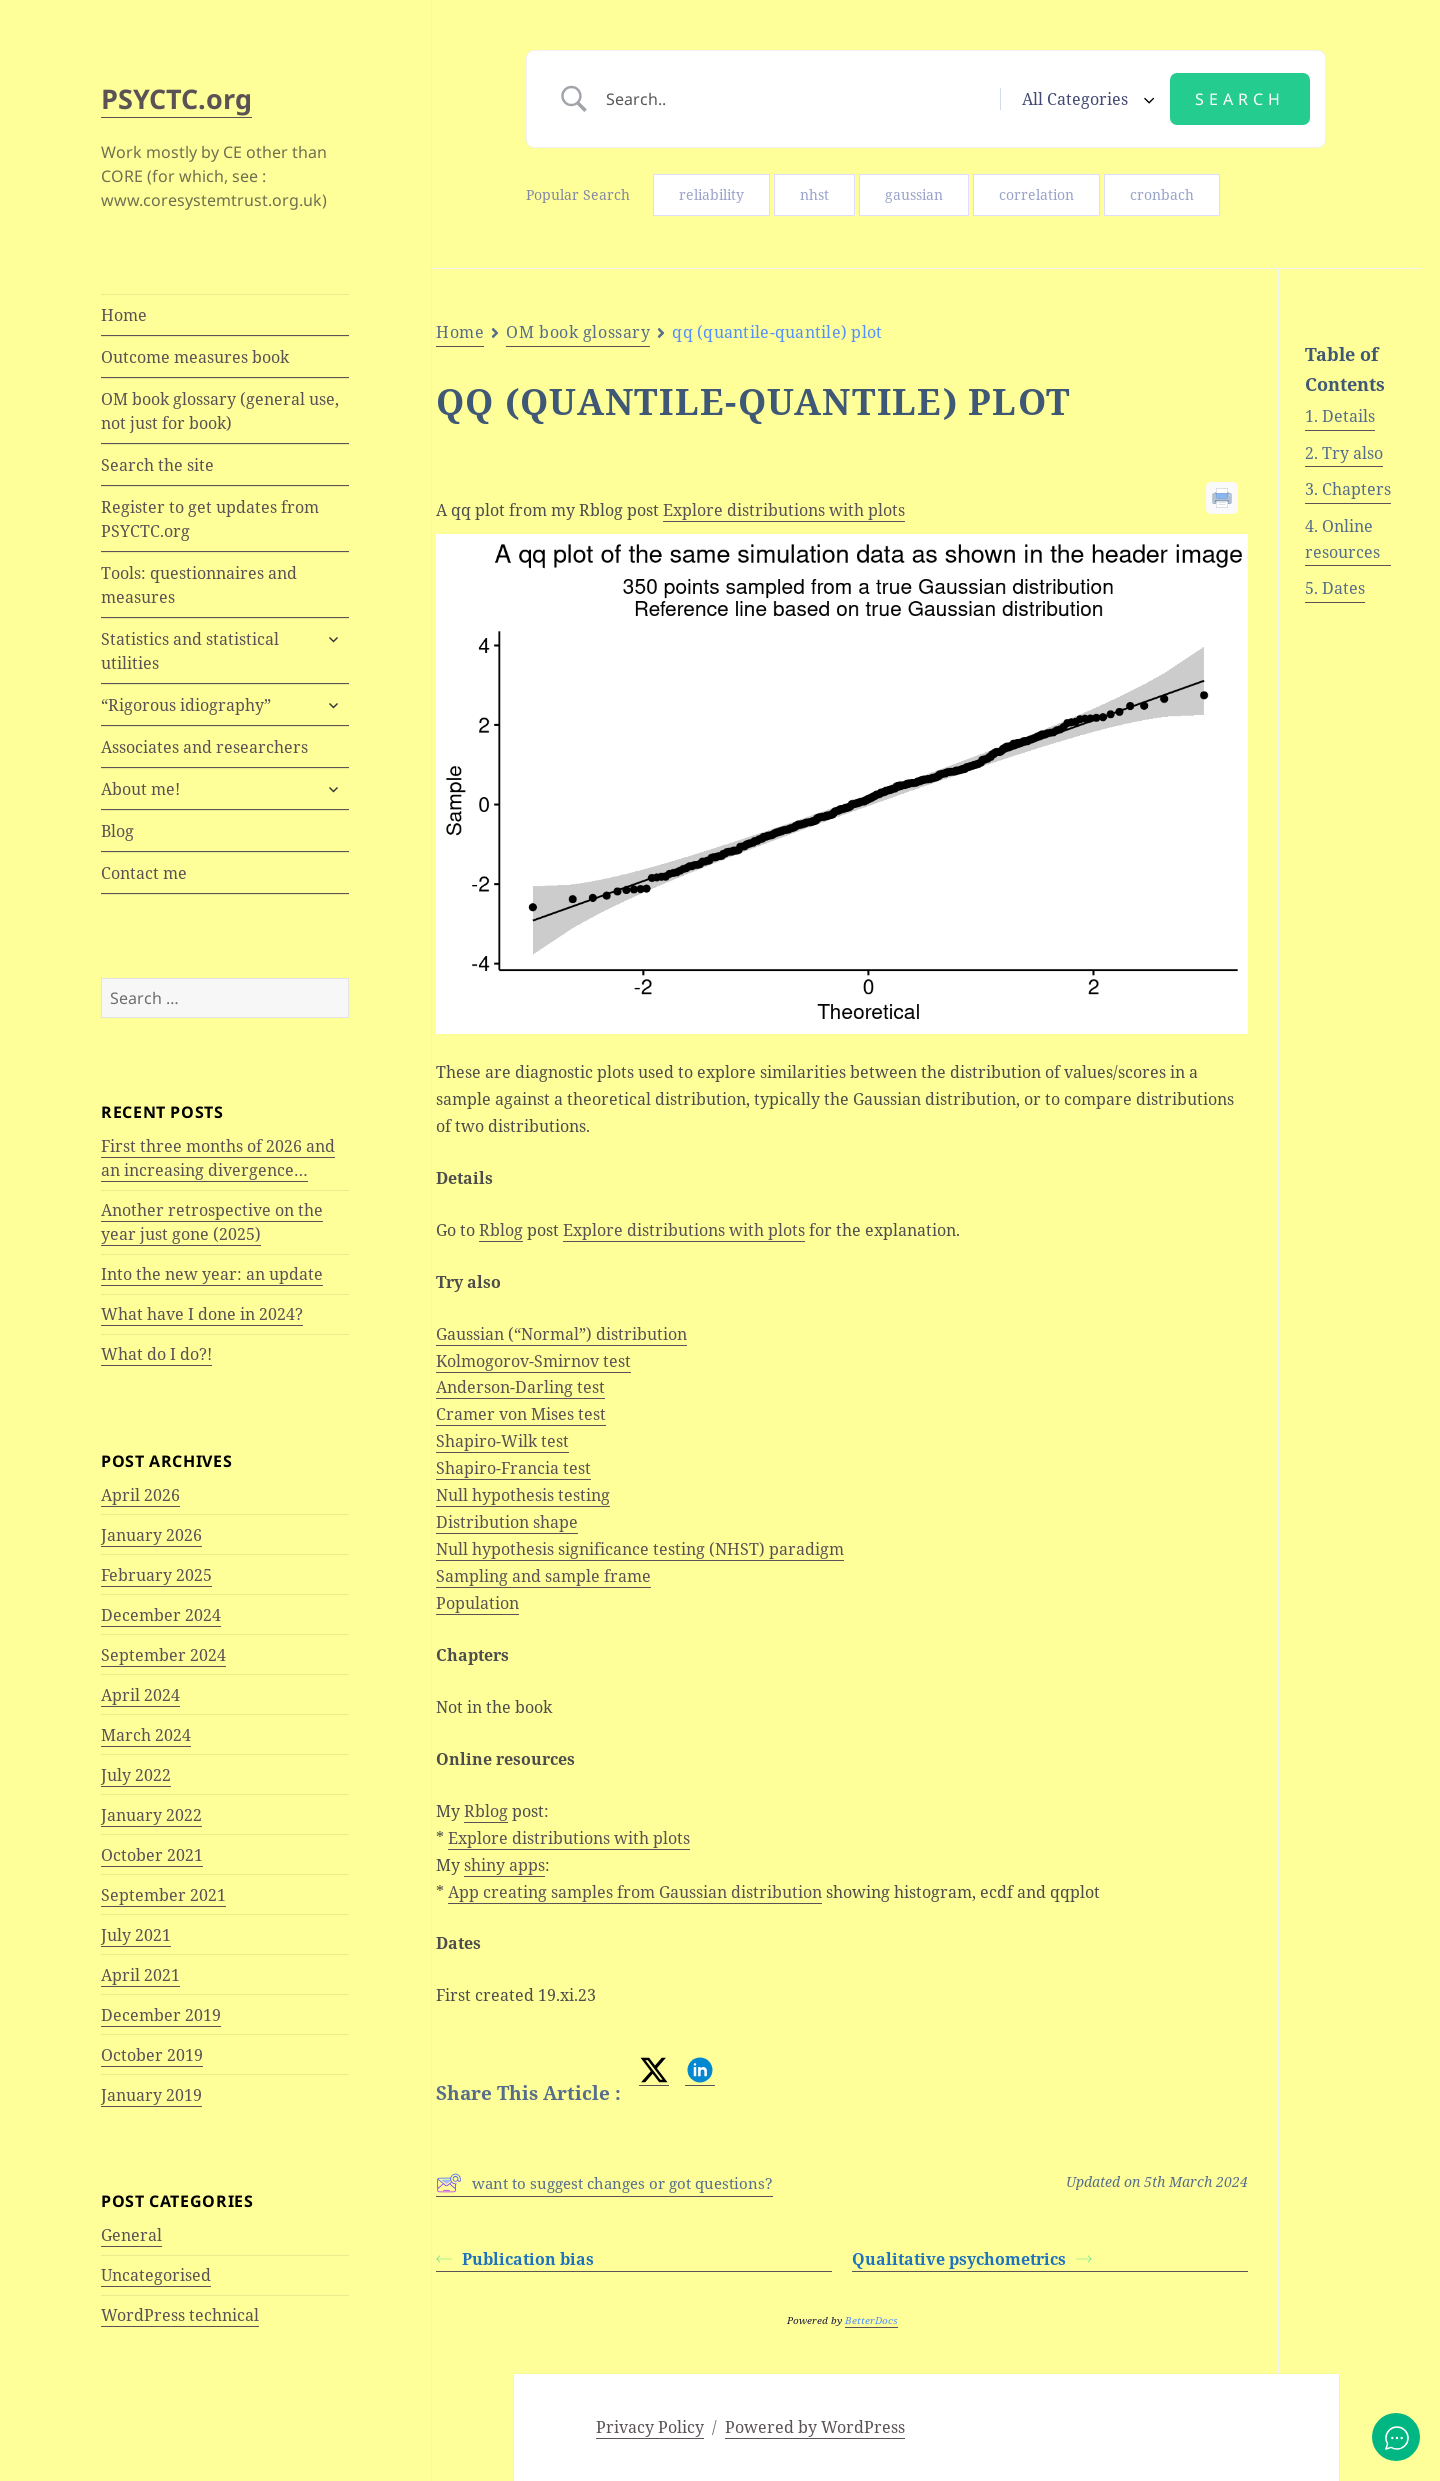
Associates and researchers (204, 747)
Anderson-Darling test (520, 1387)
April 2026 (140, 1495)
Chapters (1356, 489)
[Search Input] (795, 99)
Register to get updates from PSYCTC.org (210, 519)
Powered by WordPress (815, 2427)
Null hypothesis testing (523, 1495)
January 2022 (151, 1815)
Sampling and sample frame (543, 1576)
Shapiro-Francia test (513, 1468)
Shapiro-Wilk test (502, 1441)
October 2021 (152, 1855)
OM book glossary (578, 332)
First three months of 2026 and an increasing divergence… (218, 1158)
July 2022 (136, 1775)
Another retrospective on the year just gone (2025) (212, 1222)
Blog (117, 831)
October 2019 (152, 2055)
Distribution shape (507, 1522)
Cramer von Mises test (521, 1414)
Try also (1352, 453)
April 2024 (140, 1695)
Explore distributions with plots (784, 510)
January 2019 (151, 2095)
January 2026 (151, 1535)
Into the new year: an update (212, 1274)
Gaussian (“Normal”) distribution (561, 1334)
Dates (1343, 588)
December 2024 (161, 1615)
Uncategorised (156, 2275)
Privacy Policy (650, 2427)
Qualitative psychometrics (972, 2259)
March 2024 (146, 1735)
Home (124, 315)
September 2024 (163, 1655)
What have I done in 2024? (202, 1314)
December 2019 (161, 2015)
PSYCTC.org (176, 98)
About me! (140, 789)
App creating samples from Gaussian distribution (635, 1892)
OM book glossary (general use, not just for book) (220, 411)
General (131, 2235)
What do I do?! (156, 1354)
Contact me (144, 873)
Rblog (501, 1230)
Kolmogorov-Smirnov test (533, 1361)
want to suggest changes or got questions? (604, 2183)
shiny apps (504, 1865)
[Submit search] (1240, 99)
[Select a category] (1085, 99)
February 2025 (156, 1575)
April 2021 (140, 1975)
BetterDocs (871, 2320)
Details (1348, 416)
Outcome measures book (195, 357)
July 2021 (136, 1935)
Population (477, 1603)
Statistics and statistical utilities (190, 651)
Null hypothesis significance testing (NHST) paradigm (640, 1549)
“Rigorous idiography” (186, 705)
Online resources (1342, 539)
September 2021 (163, 1895)
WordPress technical (180, 2315)
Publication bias (515, 2259)
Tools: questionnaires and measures (199, 585)
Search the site (157, 465)
